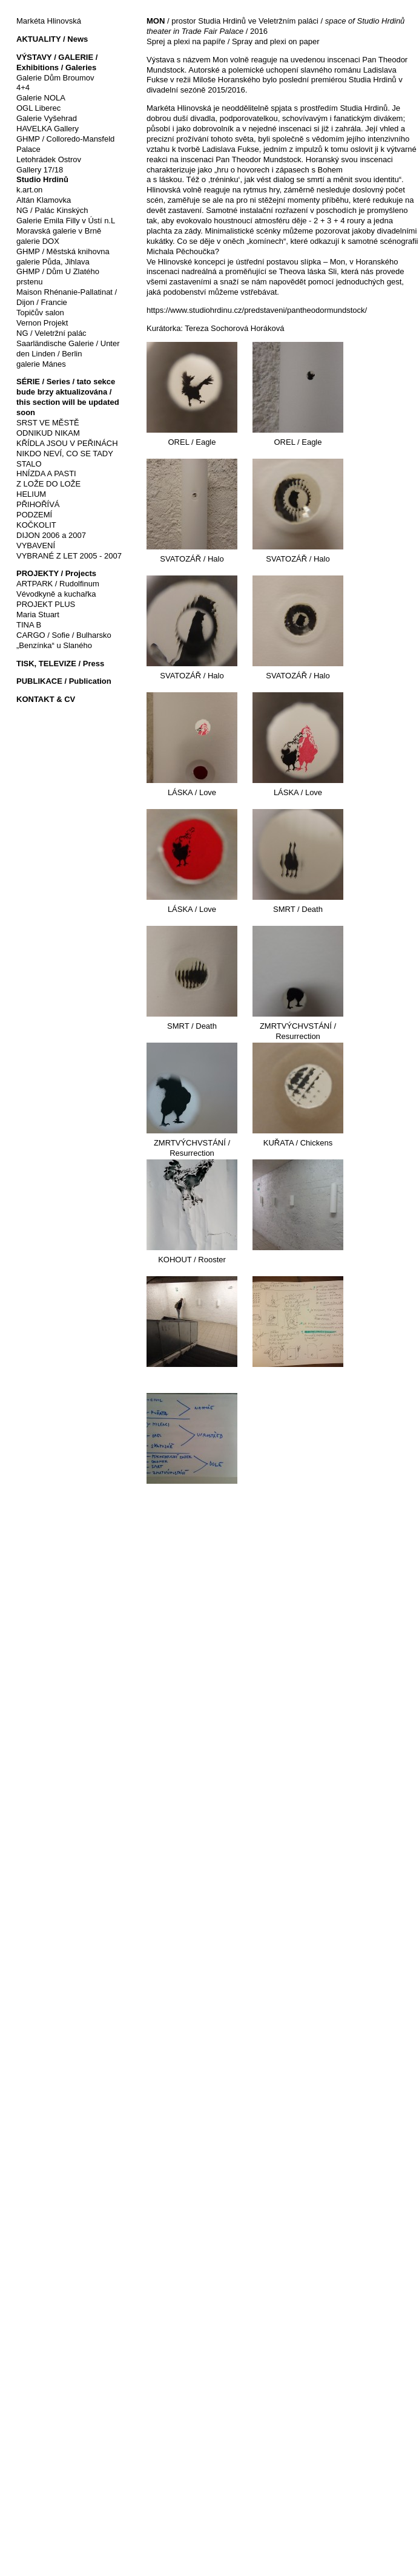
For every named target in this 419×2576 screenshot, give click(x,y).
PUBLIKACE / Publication (63, 681)
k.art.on (29, 189)
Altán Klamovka (43, 200)
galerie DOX (37, 241)
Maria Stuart (37, 614)
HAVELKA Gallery (47, 128)
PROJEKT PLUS (45, 604)
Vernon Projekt (42, 322)
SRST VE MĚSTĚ (47, 422)
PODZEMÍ (34, 514)
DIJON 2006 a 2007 (51, 535)
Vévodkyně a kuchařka (56, 593)
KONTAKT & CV (45, 699)
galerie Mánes (41, 364)
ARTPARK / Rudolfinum (57, 583)
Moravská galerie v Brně (58, 230)
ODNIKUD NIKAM (48, 433)
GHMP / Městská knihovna (63, 251)
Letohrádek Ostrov (48, 159)
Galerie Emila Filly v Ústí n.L (65, 220)
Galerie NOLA (40, 97)
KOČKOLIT (36, 524)
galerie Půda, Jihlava (53, 261)
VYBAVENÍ (35, 545)
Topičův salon (40, 312)
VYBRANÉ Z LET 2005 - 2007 (69, 555)
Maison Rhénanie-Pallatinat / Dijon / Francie (66, 297)
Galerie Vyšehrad (46, 118)
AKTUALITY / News (52, 39)
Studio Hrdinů (42, 179)
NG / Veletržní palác (51, 333)
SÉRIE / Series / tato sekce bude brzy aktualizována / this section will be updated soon (67, 397)
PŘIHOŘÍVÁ (38, 504)
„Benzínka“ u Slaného (54, 645)
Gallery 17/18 (39, 169)
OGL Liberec (38, 108)
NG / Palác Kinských (52, 210)
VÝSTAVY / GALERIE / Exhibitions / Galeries (56, 62)
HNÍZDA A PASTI (46, 473)
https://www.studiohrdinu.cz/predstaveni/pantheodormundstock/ (257, 310)
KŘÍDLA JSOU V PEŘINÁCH (67, 443)
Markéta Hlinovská (48, 20)
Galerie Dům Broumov (55, 77)
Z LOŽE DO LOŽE (48, 483)
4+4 (23, 87)
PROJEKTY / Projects (56, 573)
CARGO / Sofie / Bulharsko (63, 635)
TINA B (28, 624)
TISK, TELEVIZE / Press (60, 663)
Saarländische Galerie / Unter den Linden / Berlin (68, 348)
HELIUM (31, 494)
